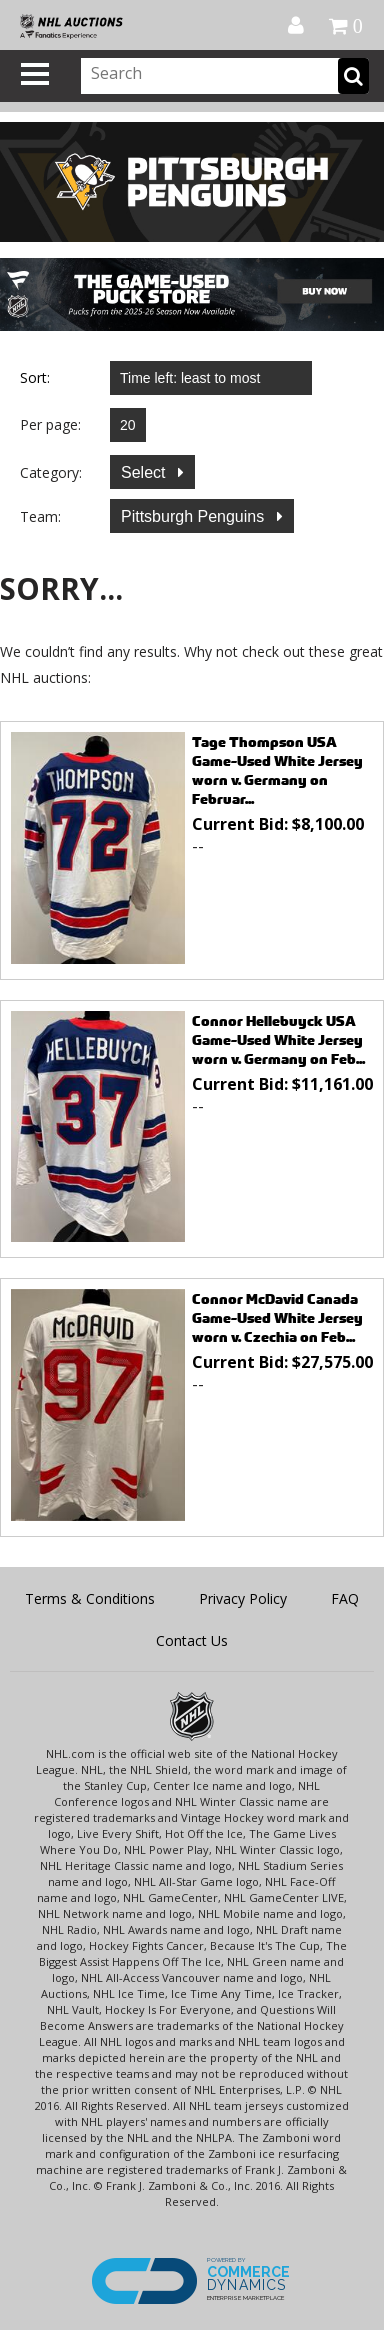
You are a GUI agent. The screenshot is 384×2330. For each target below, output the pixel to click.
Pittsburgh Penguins (195, 516)
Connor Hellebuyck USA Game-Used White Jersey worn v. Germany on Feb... (278, 1039)
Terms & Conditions (90, 1598)
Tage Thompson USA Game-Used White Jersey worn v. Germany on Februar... (277, 770)
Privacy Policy (243, 1598)
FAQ (345, 1598)
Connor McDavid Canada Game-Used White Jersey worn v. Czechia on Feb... (277, 1317)
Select (145, 472)
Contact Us (192, 1640)
